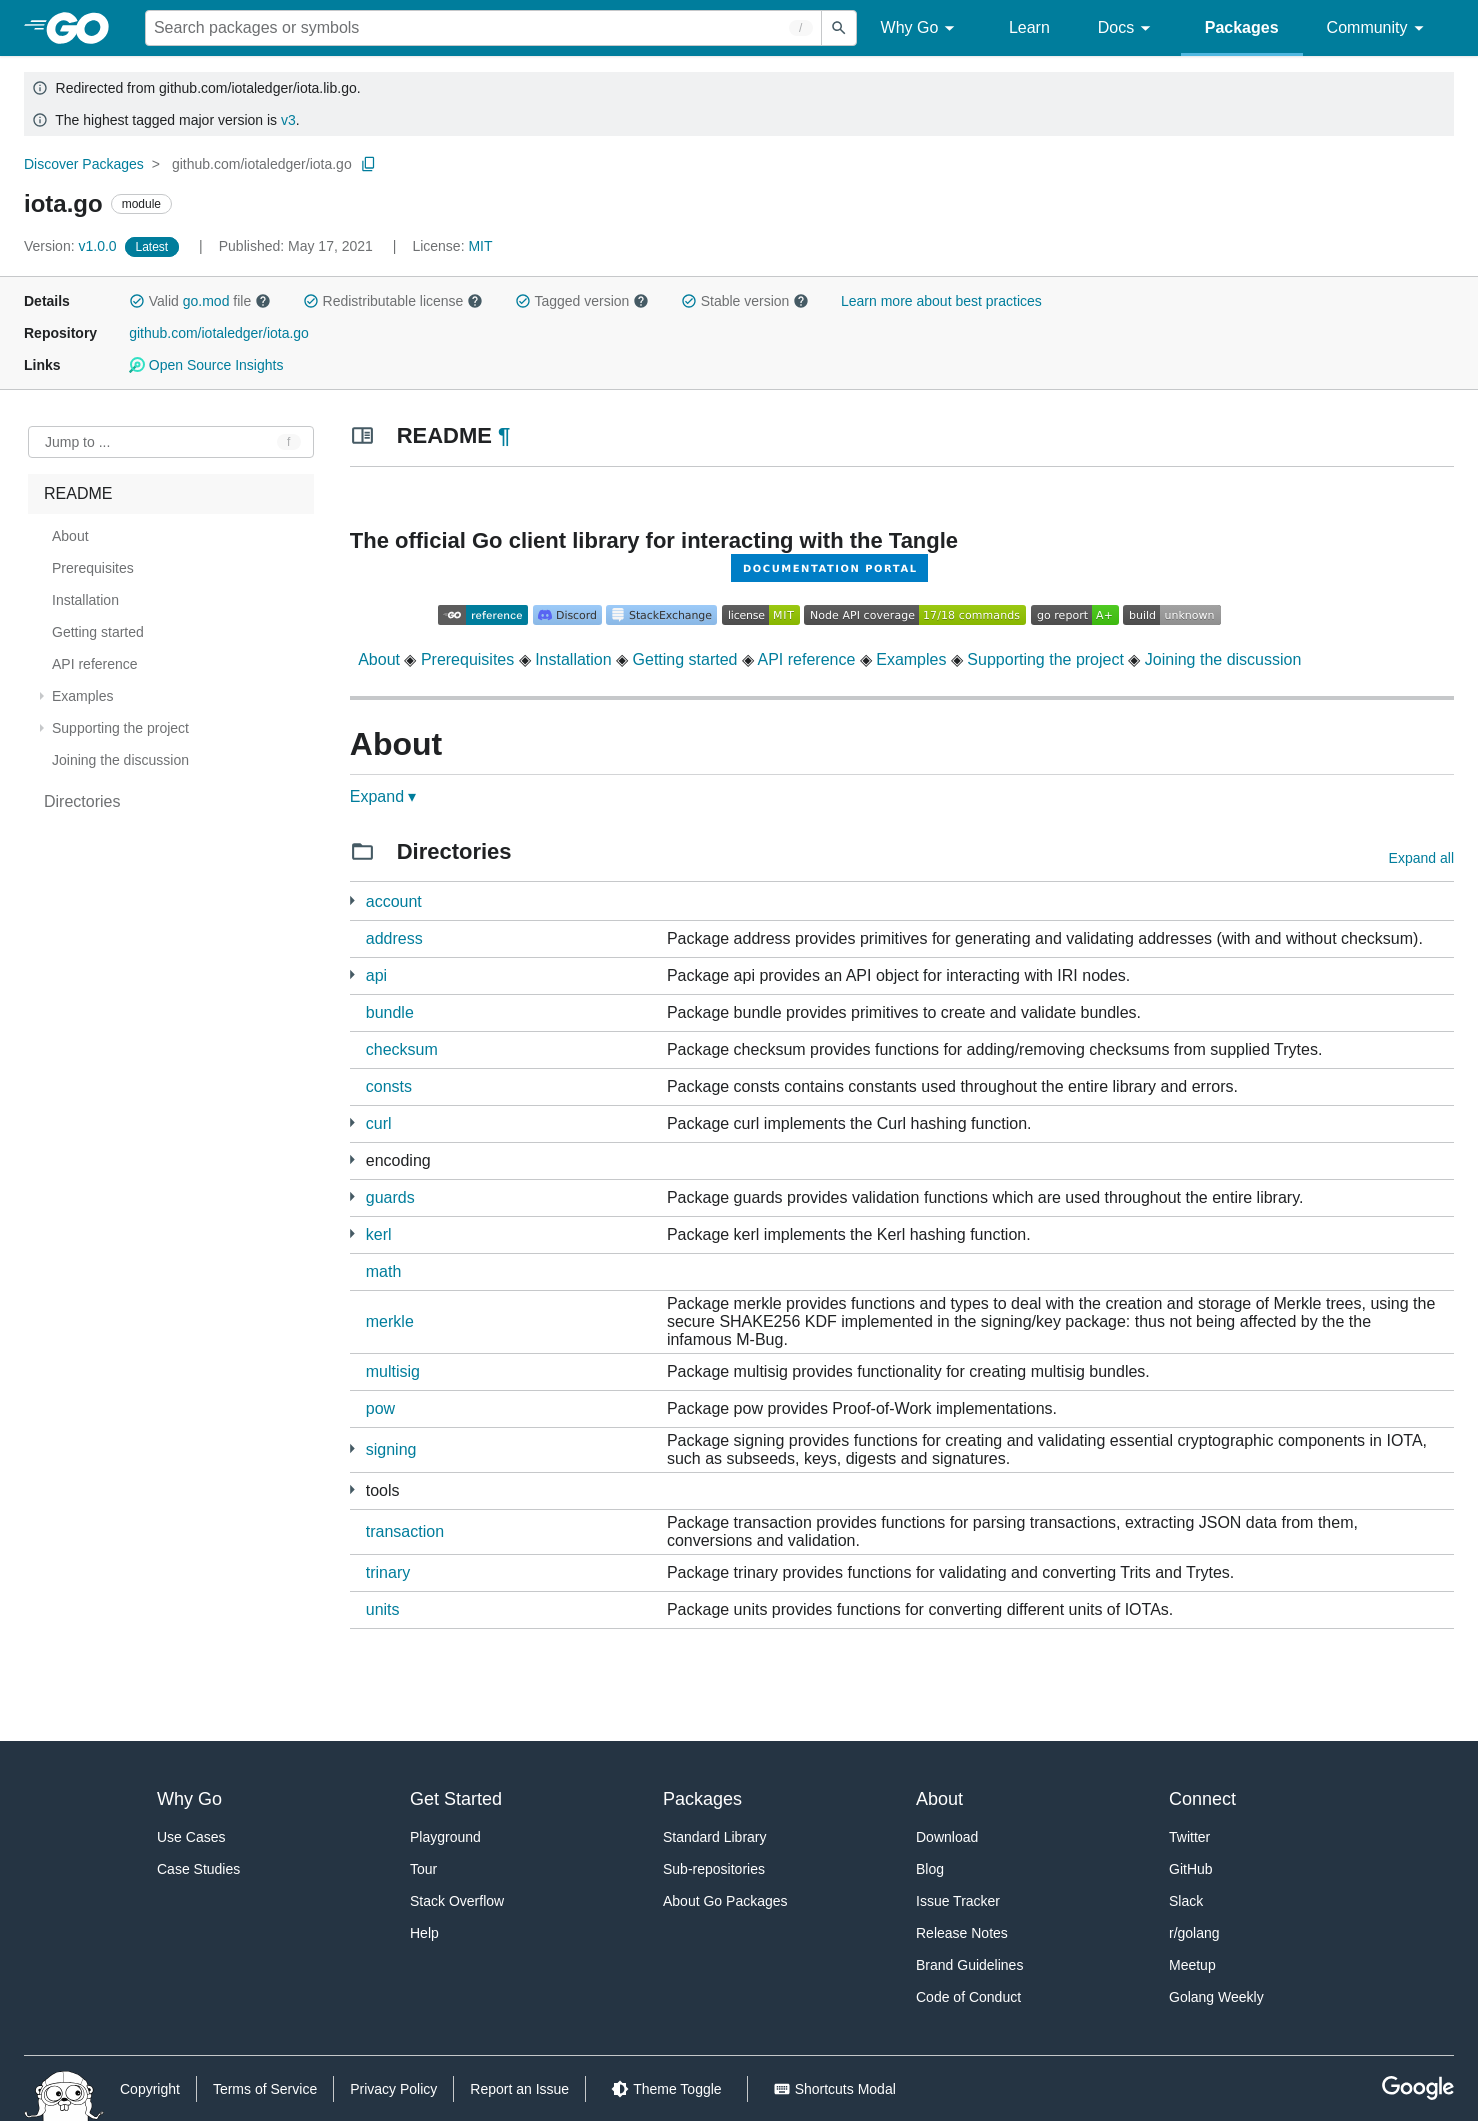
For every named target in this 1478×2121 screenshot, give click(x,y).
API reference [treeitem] (95, 664)
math (384, 1271)
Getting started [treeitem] (98, 632)
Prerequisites (467, 659)
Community (1378, 28)
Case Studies (198, 1869)
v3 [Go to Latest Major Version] (288, 120)
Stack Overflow (457, 1901)
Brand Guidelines (969, 1965)
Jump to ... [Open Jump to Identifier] (77, 442)
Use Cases (191, 1837)
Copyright (150, 2089)
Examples (911, 659)
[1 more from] (352, 1122)
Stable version (745, 301)
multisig (393, 1371)
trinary (388, 1572)
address (394, 938)
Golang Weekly (1216, 1997)
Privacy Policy (393, 2089)
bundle (390, 1012)
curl (379, 1123)
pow (380, 1408)
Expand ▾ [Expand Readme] (383, 796)
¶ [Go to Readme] (504, 435)
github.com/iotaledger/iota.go (262, 164)
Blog (930, 1869)
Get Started (456, 1799)
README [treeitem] (78, 493)
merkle (390, 1321)
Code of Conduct (968, 1997)
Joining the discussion (1223, 659)
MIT (480, 246)
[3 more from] (352, 1159)
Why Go (921, 28)
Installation (573, 659)
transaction (405, 1531)
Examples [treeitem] (82, 696)
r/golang (1194, 1933)
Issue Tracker (958, 1901)
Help (424, 1933)
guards (390, 1197)
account (394, 901)
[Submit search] (839, 28)
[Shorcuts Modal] (834, 2089)
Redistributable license (393, 301)
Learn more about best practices (941, 301)
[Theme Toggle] (666, 2089)
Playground (445, 1837)
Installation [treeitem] (85, 600)
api (376, 975)
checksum (402, 1049)
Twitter (1189, 1837)
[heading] (84, 28)
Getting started (685, 659)
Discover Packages (84, 164)
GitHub (1191, 1869)
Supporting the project (1045, 659)
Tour (423, 1869)
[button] (137, 301)
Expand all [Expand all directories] (1421, 858)
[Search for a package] (483, 28)
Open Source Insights (206, 365)
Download (947, 1837)
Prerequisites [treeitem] (93, 568)
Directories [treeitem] (82, 801)
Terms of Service (265, 2089)
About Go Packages (725, 1901)
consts (389, 1086)
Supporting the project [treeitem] (120, 728)
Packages (1242, 27)
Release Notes (962, 1933)
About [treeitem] (70, 536)
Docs (1127, 28)
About (379, 659)
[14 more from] (352, 900)
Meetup (1192, 1965)
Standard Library (715, 1837)
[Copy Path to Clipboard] (369, 164)
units (383, 1609)
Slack (1186, 1901)
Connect (1202, 1799)
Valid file (200, 301)
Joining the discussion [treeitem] (120, 760)
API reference (807, 659)
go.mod (206, 301)
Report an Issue (519, 2089)
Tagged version (582, 301)
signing (391, 1449)
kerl (379, 1234)
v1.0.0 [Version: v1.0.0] (72, 246)
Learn (1029, 27)
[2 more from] (352, 974)
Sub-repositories (714, 1869)
